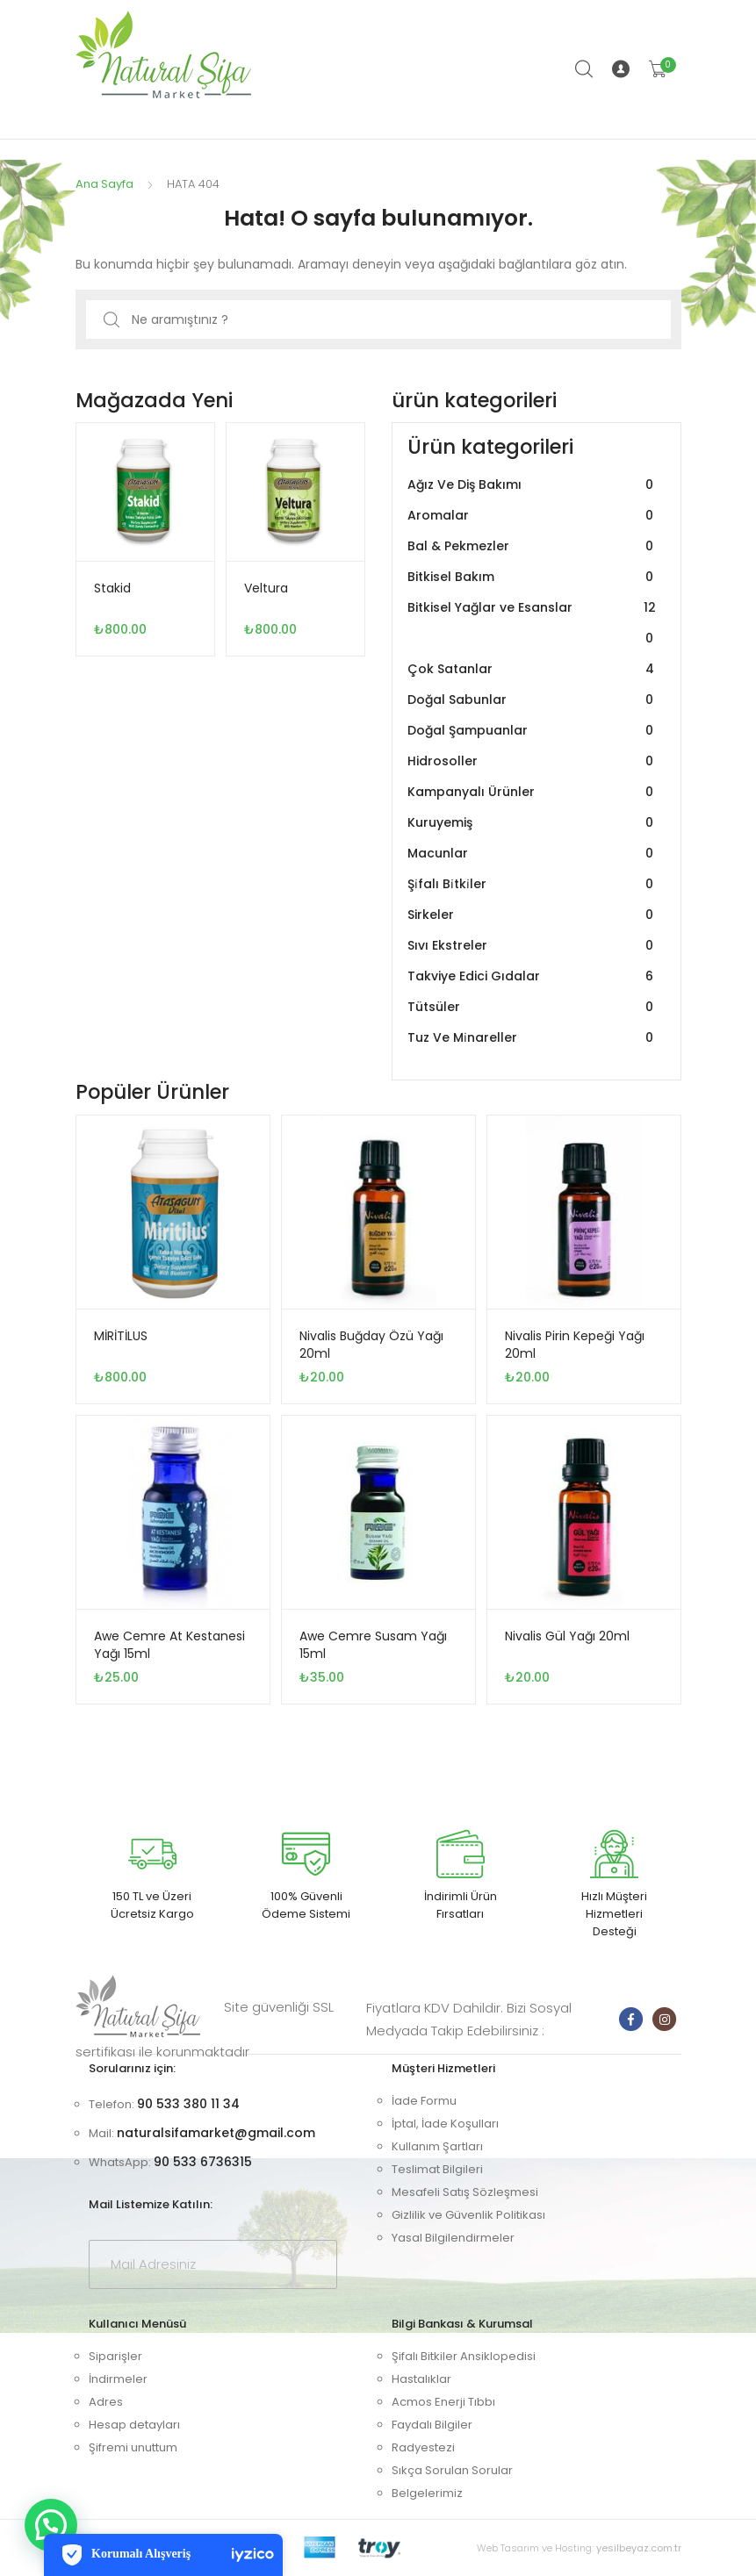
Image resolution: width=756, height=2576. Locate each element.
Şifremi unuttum (133, 2447)
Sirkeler (533, 915)
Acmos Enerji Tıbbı (443, 2401)
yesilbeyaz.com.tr (638, 2548)
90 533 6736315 (203, 2162)
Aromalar (533, 515)
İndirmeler (118, 2379)
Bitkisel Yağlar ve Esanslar (533, 623)
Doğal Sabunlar (533, 700)
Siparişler (115, 2356)
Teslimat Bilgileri (437, 2169)
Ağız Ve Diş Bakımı (533, 485)
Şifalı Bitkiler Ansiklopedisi (464, 2356)
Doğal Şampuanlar (533, 730)
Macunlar (533, 853)
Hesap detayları (134, 2424)
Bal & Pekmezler (533, 546)
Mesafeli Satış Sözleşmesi (465, 2192)
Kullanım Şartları (437, 2146)
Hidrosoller (533, 761)
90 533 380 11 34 (188, 2104)
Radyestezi (423, 2447)
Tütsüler (533, 1007)
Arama (584, 69)
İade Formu (424, 2100)
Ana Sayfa (104, 184)
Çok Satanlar (533, 669)
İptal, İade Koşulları (445, 2123)
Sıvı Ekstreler (533, 945)
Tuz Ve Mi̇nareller (533, 1038)
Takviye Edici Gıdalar (533, 976)
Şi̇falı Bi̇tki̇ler (533, 884)
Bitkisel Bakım (533, 577)
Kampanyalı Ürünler (533, 792)
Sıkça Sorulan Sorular (452, 2470)
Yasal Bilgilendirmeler (453, 2237)
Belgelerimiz (427, 2493)
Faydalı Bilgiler (432, 2424)
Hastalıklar (421, 2379)
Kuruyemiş (533, 822)
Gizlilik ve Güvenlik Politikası (468, 2214)
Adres (106, 2401)
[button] (51, 2525)
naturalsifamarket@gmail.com (216, 2133)
